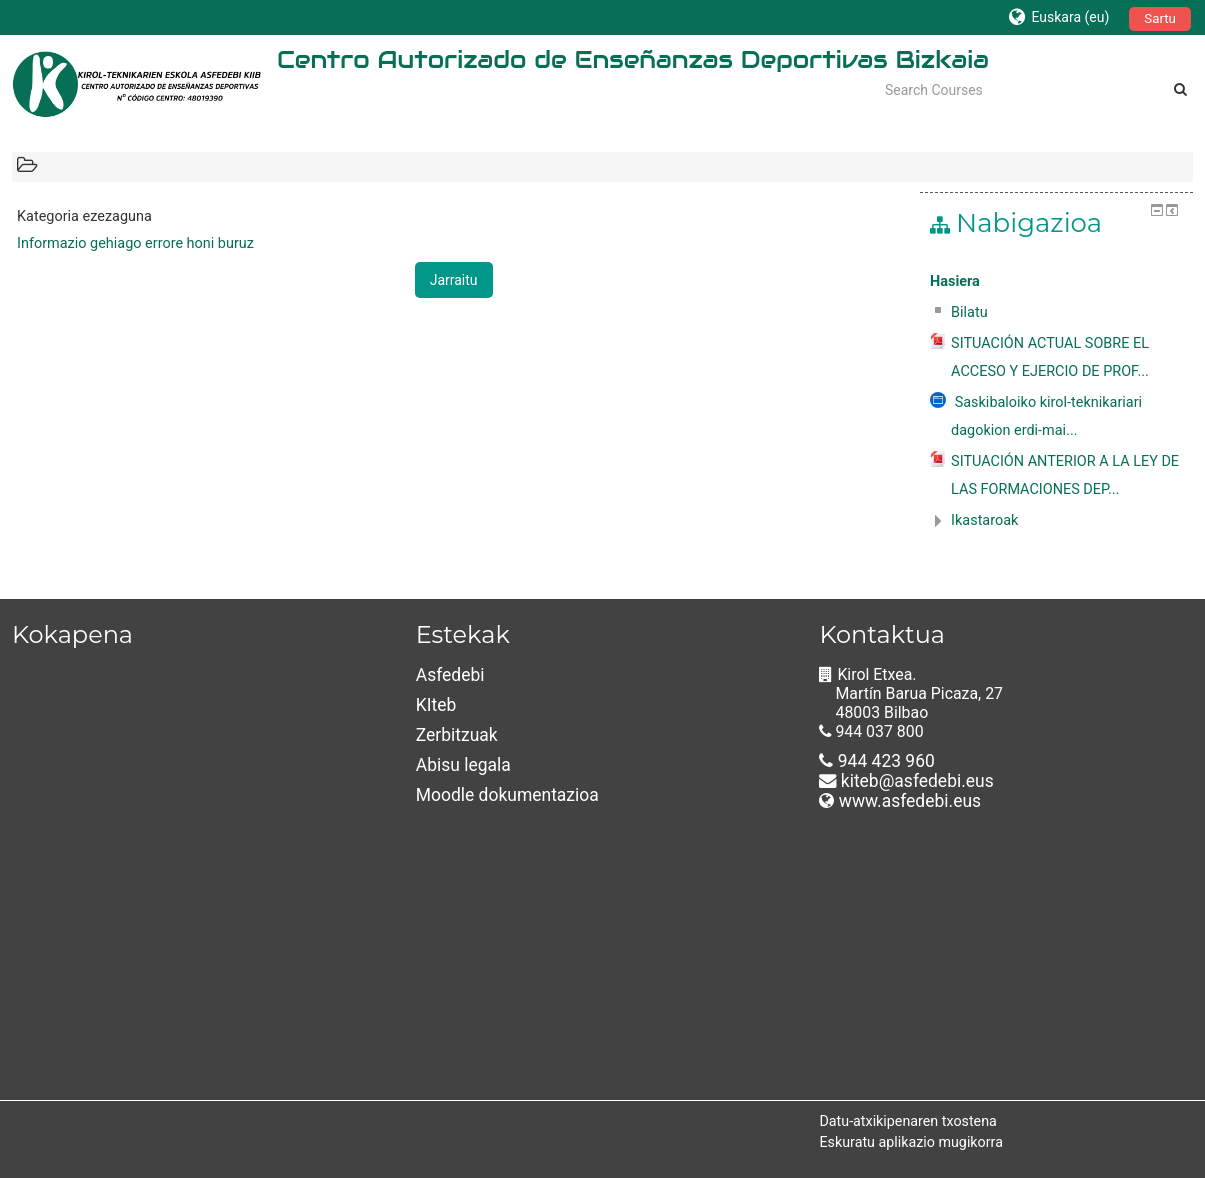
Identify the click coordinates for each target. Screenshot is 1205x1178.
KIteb (436, 705)
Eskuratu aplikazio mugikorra (910, 1142)
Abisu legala (463, 765)
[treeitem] (1056, 282)
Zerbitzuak (457, 735)
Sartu (1160, 18)
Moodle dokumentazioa (507, 795)
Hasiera (955, 281)
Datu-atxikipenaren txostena (907, 1121)
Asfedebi (450, 675)
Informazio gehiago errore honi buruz (135, 243)
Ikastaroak (984, 520)
